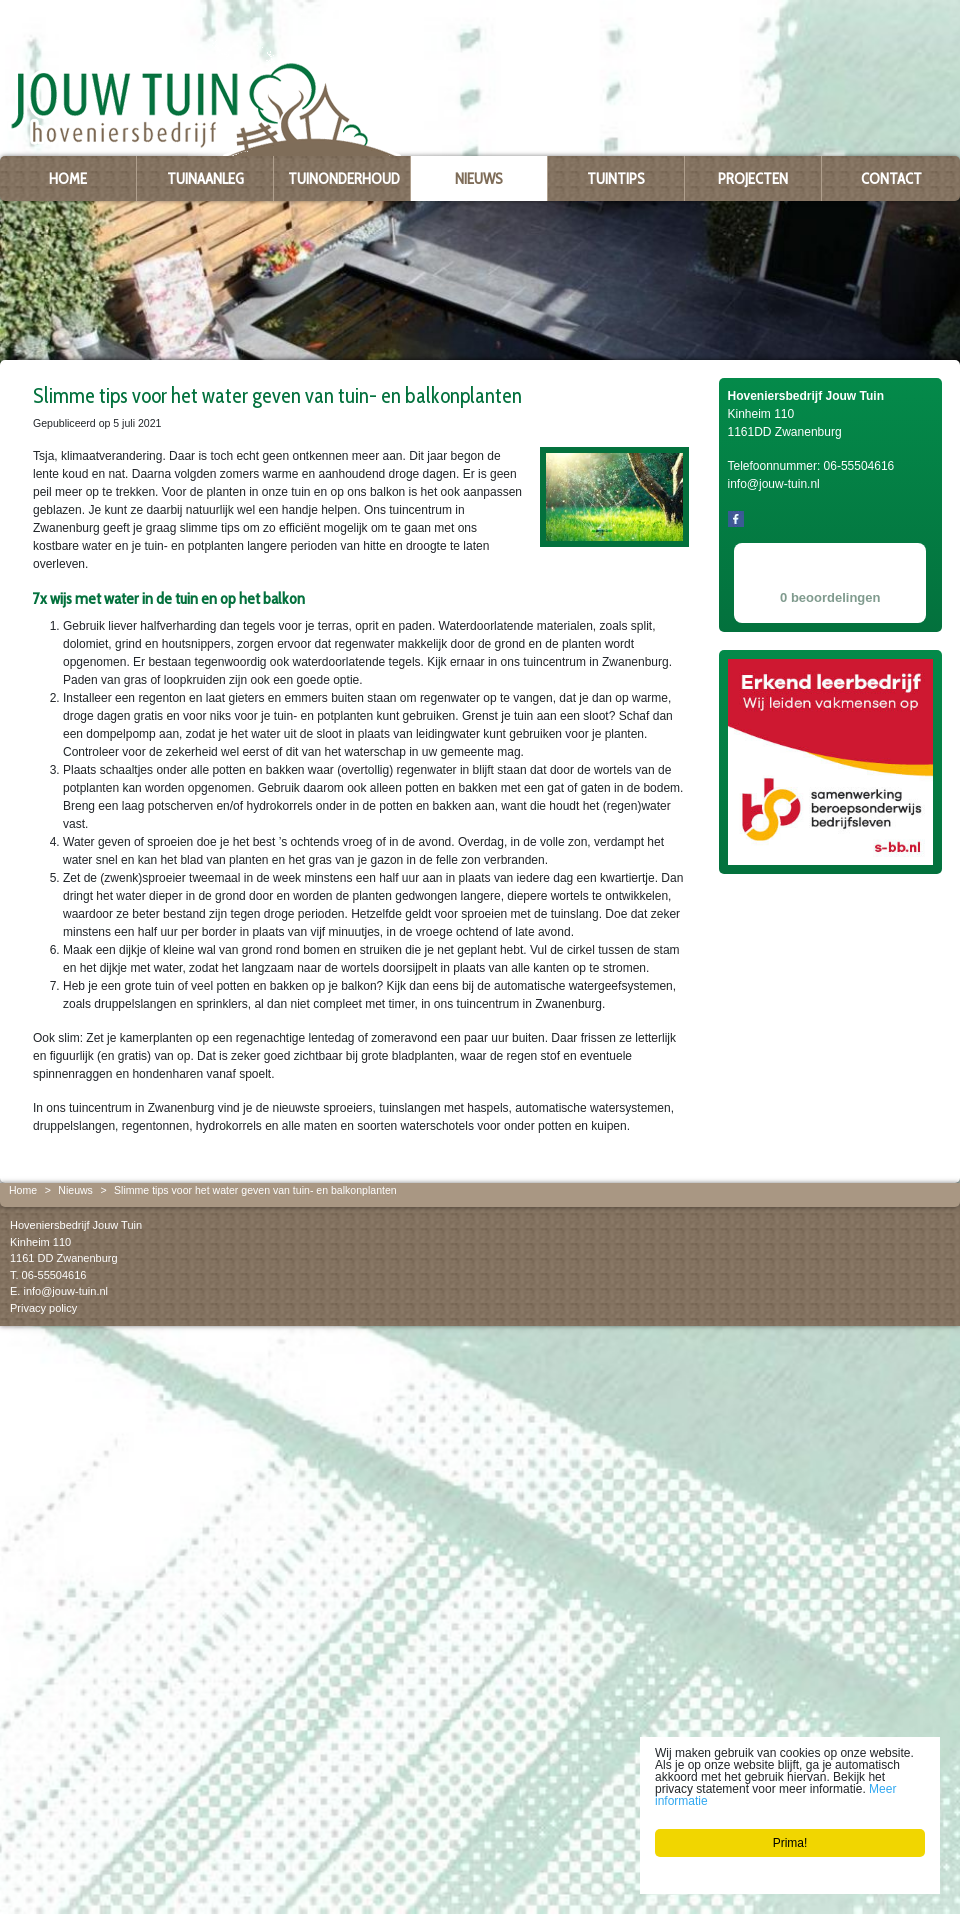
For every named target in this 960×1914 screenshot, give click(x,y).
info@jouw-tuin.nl (65, 1291)
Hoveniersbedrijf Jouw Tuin (76, 1225)
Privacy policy (43, 1307)
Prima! (790, 1843)
